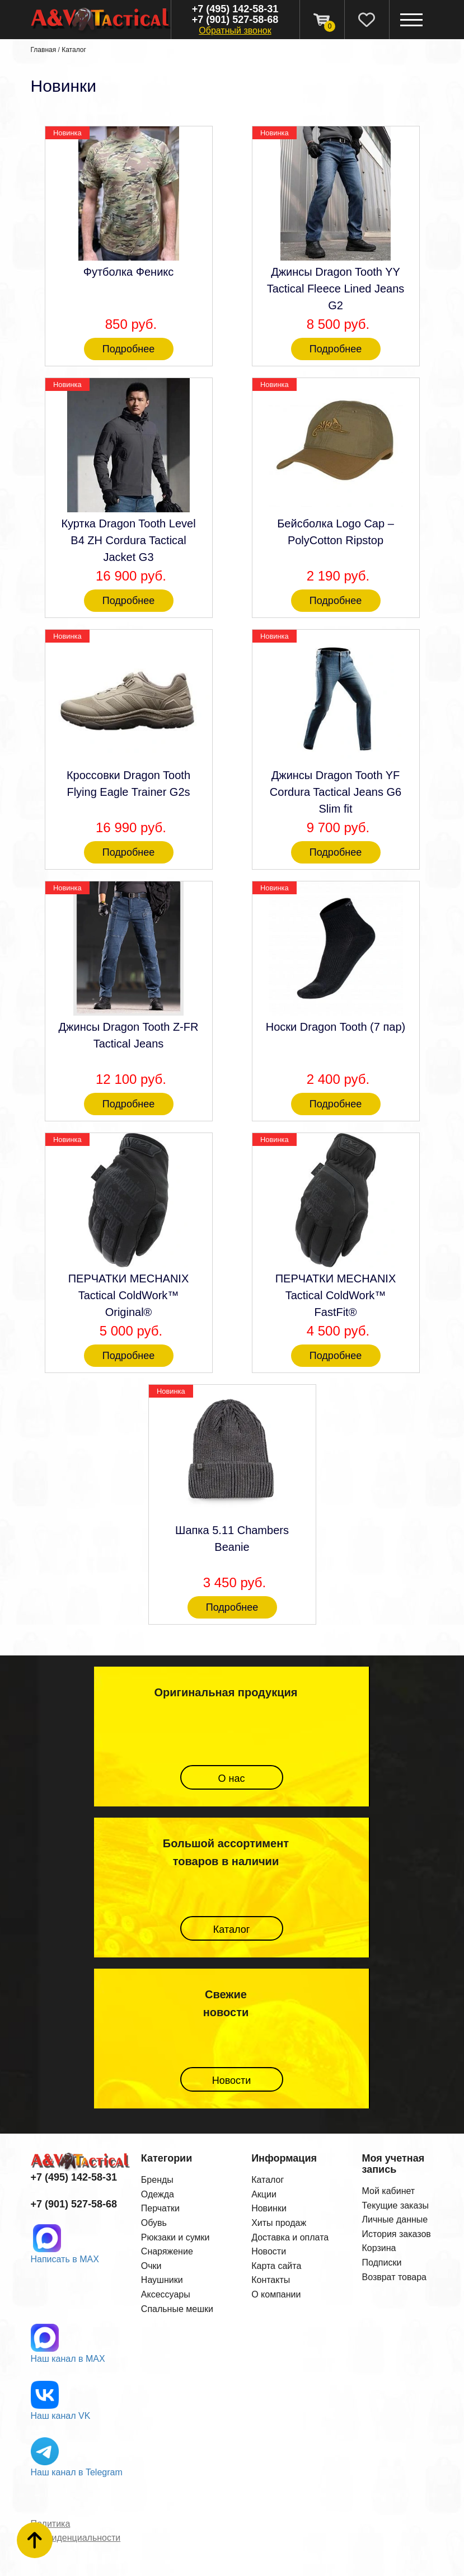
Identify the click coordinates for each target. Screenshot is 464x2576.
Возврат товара (394, 2277)
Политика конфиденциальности (76, 2531)
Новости (231, 2080)
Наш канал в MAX (68, 2358)
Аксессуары (165, 2294)
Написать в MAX (65, 2259)
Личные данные (395, 2219)
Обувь (154, 2223)
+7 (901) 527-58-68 (235, 20)
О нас (231, 1778)
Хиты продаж (278, 2223)
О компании (276, 2294)
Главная (44, 50)
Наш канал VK (61, 2416)
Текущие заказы (395, 2205)
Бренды (157, 2180)
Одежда (157, 2194)
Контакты (270, 2280)
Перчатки (160, 2208)
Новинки (269, 2208)
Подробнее (128, 349)
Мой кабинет (388, 2191)
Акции (263, 2194)
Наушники (162, 2280)
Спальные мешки (177, 2309)
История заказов (396, 2234)
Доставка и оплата (290, 2237)
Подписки (381, 2262)
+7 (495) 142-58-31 (235, 9)
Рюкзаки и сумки (175, 2237)
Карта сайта (276, 2266)
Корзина (379, 2248)
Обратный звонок (235, 30)
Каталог (74, 50)
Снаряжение (167, 2251)
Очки (151, 2266)
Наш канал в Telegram (77, 2472)
